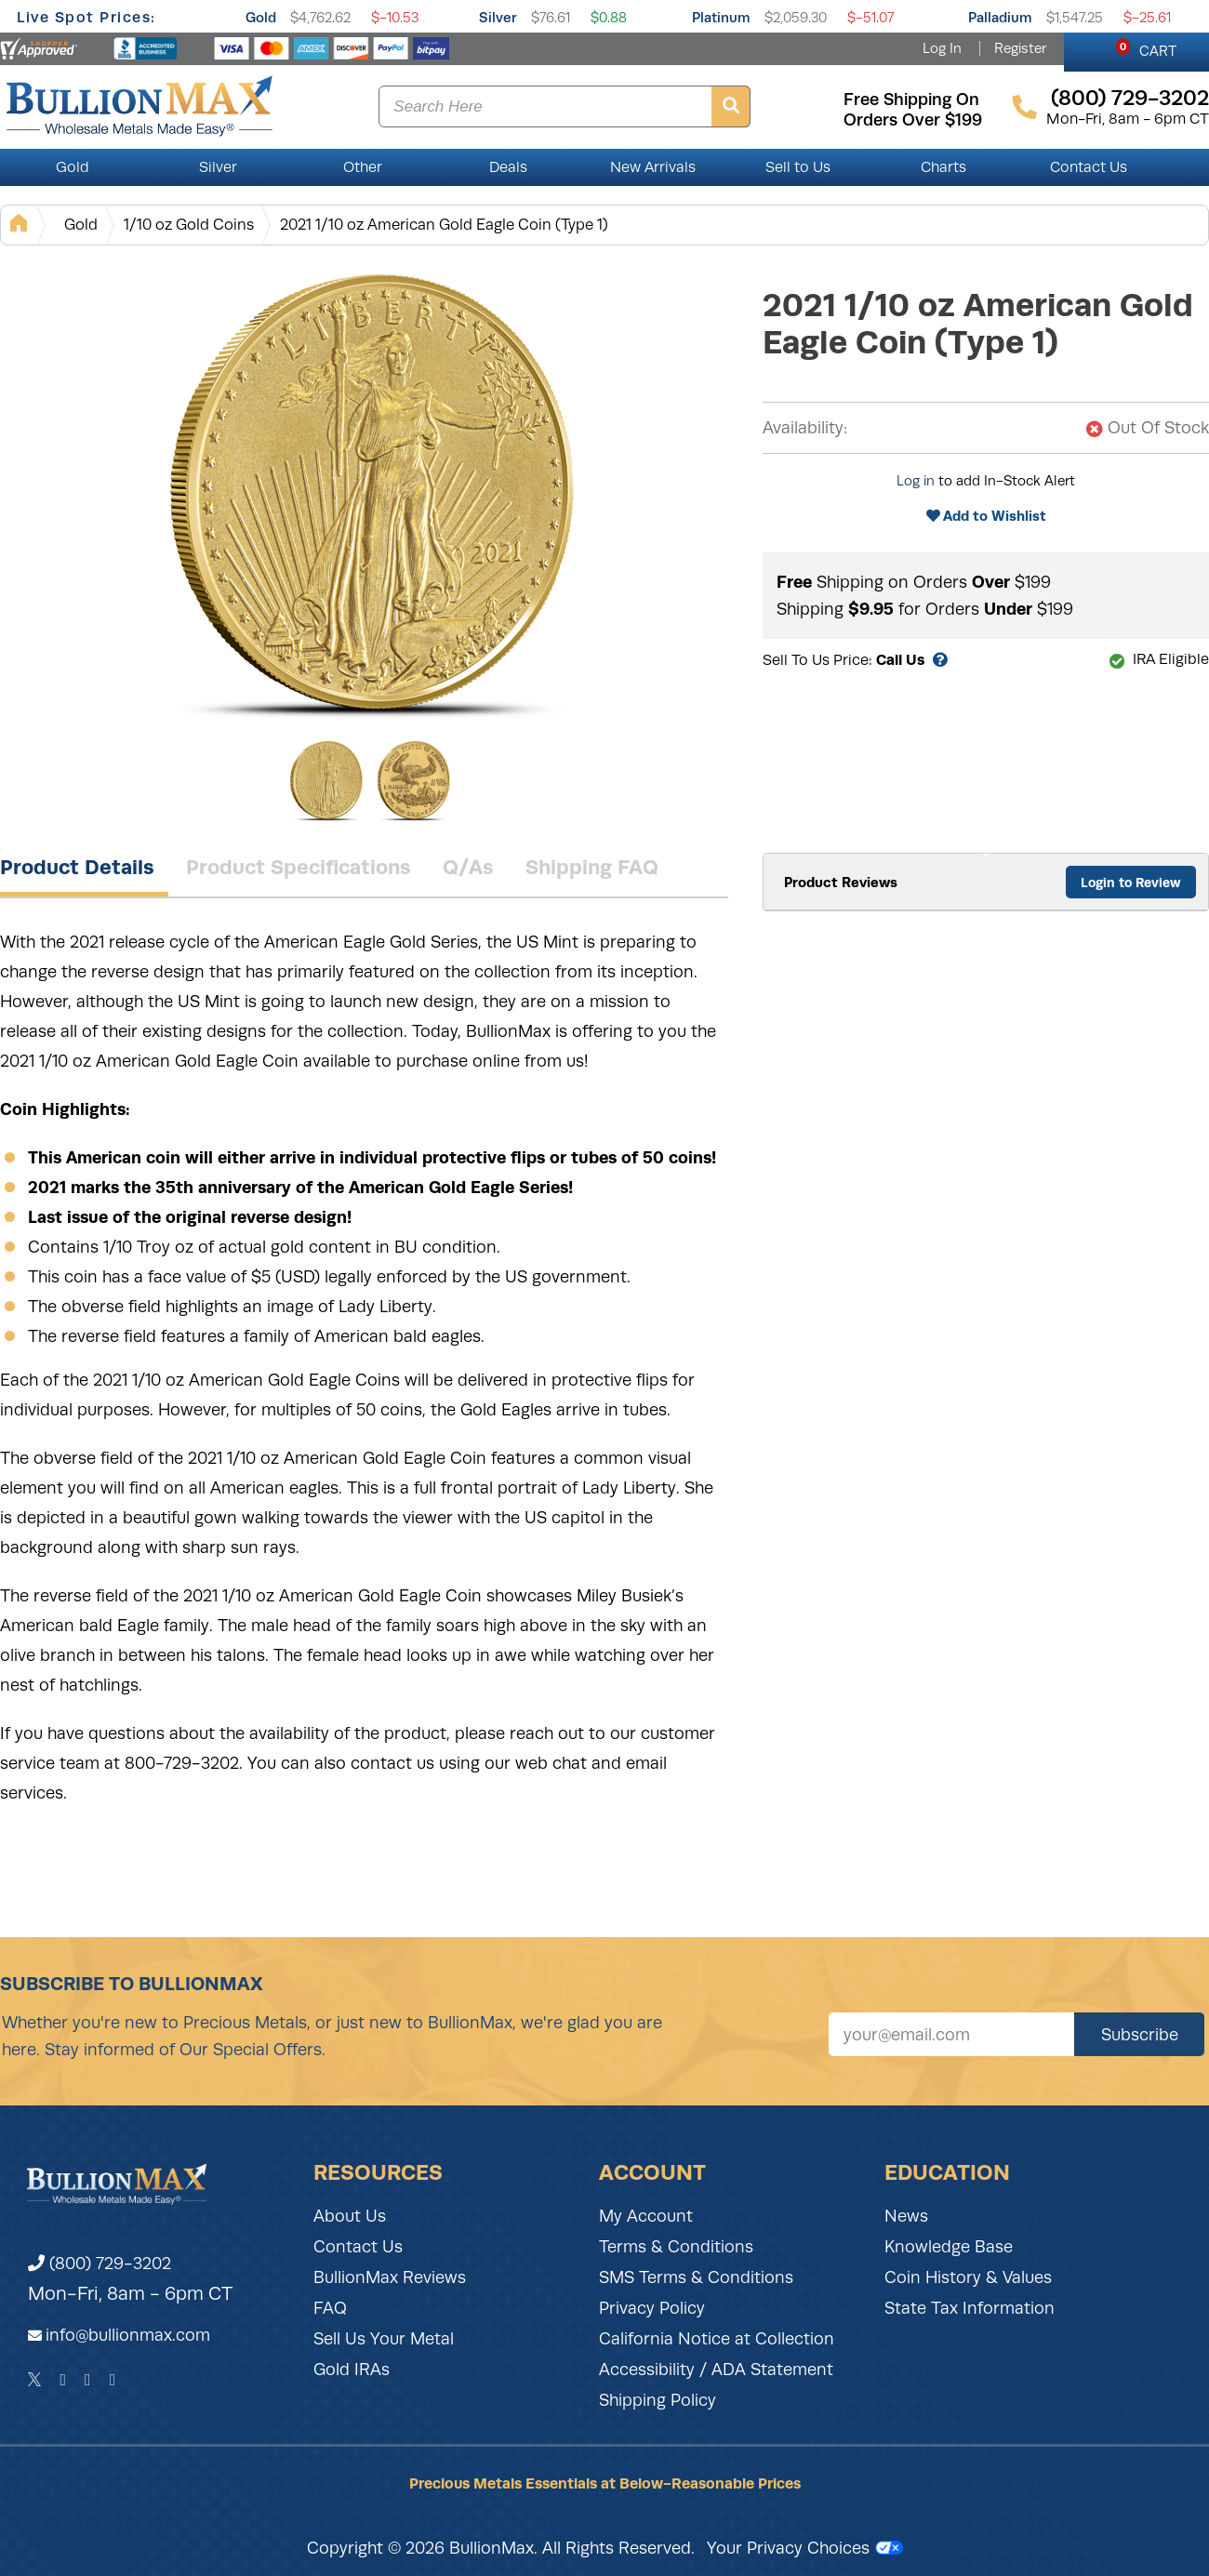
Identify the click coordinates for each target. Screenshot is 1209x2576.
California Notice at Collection (716, 2339)
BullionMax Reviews (389, 2277)
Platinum (721, 17)
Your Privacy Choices (805, 2548)
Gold (261, 17)
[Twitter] (35, 2379)
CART (1146, 48)
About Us (349, 2216)
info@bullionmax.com (128, 2335)
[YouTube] (113, 2379)
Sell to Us (797, 167)
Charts (943, 167)
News (906, 2216)
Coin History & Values (968, 2277)
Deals (508, 167)
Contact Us (1088, 167)
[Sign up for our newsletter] (951, 2034)
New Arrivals (653, 167)
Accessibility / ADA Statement (716, 2369)
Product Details (77, 867)
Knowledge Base (948, 2246)
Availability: (805, 427)
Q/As (468, 867)
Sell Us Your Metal (383, 2339)
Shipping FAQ (591, 867)
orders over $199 (913, 120)
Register (1020, 48)
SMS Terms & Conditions (696, 2277)
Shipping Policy (657, 2400)
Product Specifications (298, 867)
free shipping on (911, 99)
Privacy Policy (652, 2308)
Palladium (1000, 17)
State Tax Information (969, 2308)
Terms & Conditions (676, 2246)
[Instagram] (88, 2379)
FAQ (330, 2308)
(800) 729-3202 (99, 2263)
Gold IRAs (351, 2369)
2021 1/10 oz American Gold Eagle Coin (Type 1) (444, 224)
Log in (916, 480)
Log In (942, 48)
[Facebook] (63, 2379)
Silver (498, 17)
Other (362, 167)
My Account (646, 2216)
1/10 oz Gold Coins (189, 224)
